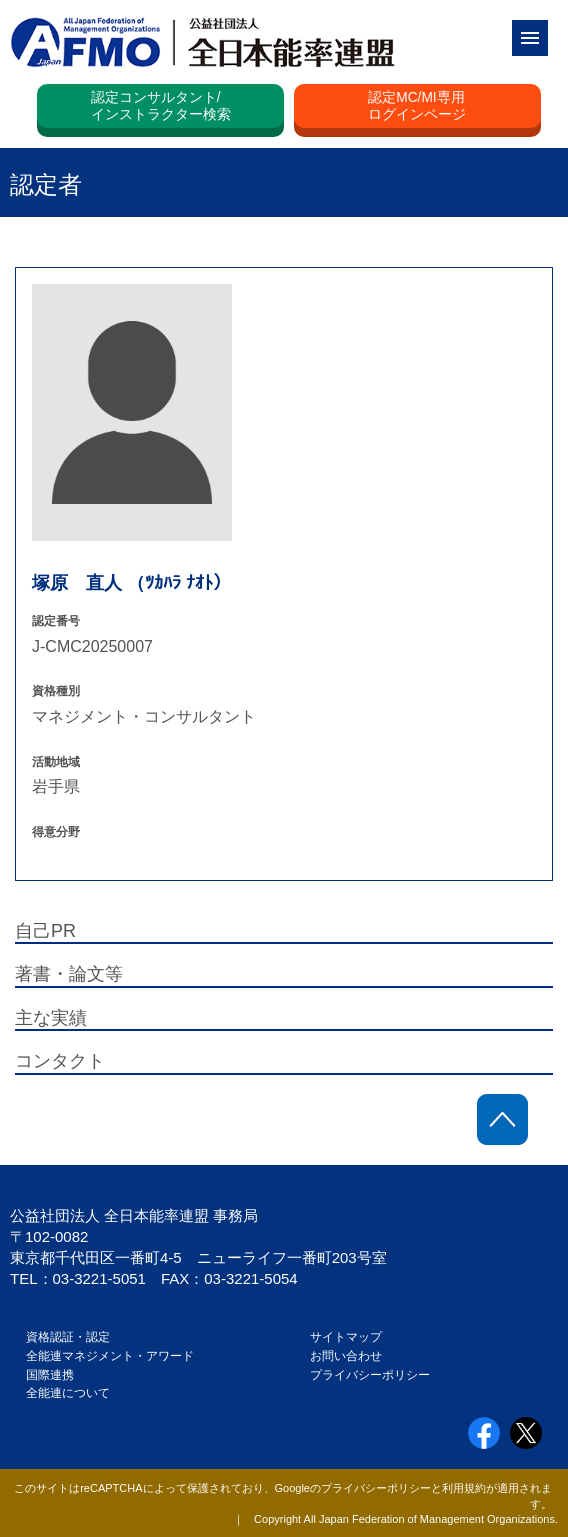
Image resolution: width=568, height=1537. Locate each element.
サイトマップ (346, 1337)
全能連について (68, 1393)
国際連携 (56, 1375)
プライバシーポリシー (370, 1375)
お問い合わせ (346, 1356)
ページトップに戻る (502, 1119)
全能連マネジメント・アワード (110, 1356)
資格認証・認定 (68, 1337)
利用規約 (464, 1488)
